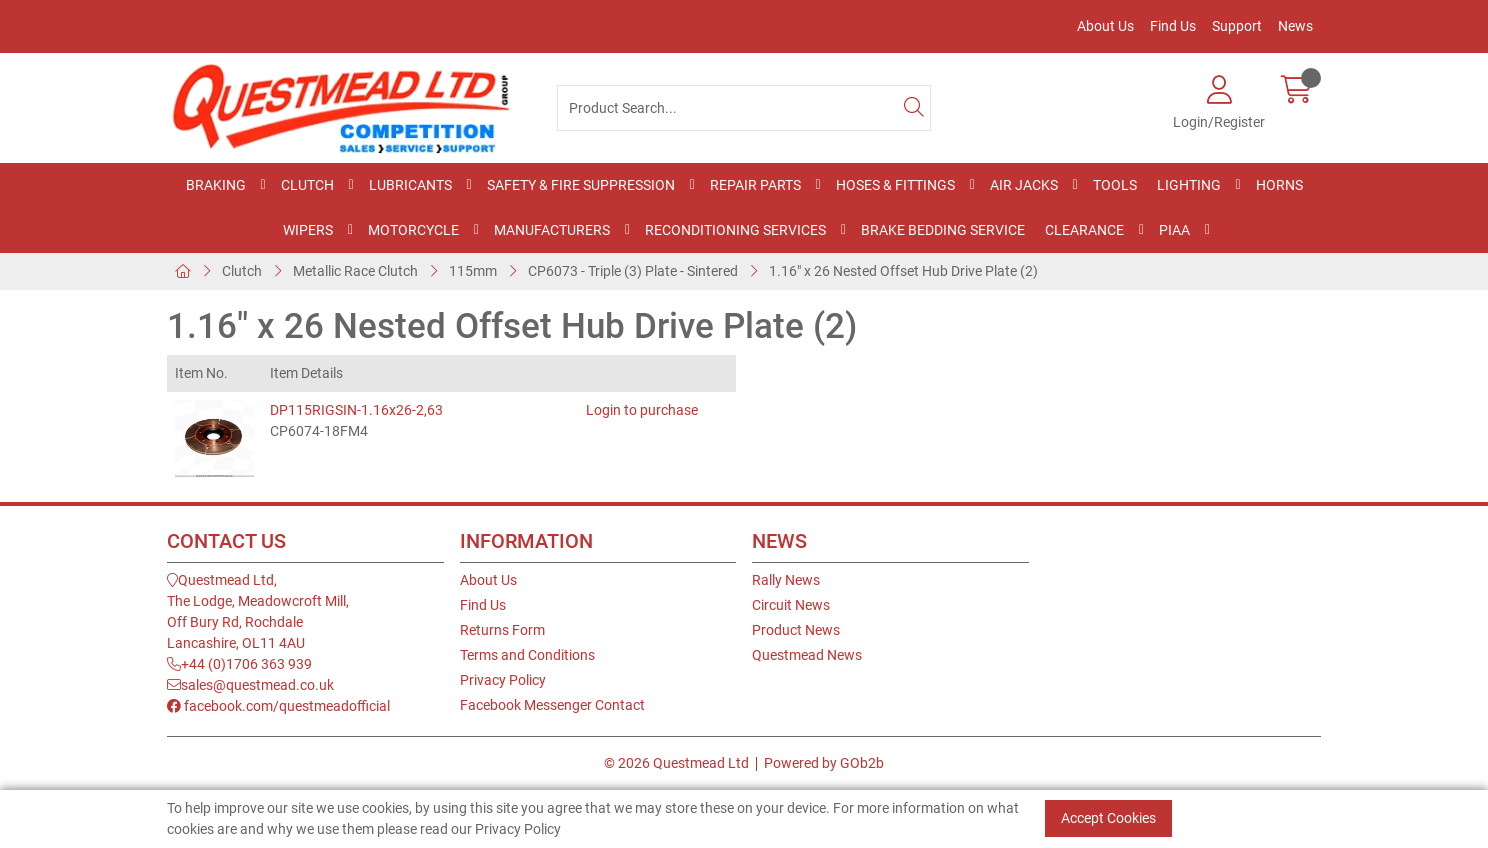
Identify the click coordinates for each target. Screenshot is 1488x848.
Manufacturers (552, 230)
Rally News (786, 580)
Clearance (1084, 230)
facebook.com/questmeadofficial (278, 706)
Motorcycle (413, 230)
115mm (473, 271)
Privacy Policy (503, 680)
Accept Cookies (1108, 818)
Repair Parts (755, 185)
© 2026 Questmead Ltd (676, 763)
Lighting (1189, 185)
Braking (216, 185)
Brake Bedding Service (943, 230)
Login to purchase (642, 410)
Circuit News (791, 605)
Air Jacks (1024, 185)
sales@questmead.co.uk (250, 685)
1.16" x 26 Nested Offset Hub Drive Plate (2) (903, 271)
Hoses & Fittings (895, 185)
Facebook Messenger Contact (552, 705)
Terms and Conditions (527, 655)
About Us (1105, 26)
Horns (1279, 185)
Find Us (1173, 26)
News (1295, 26)
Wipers (308, 230)
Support (1237, 26)
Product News (796, 630)
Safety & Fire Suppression (581, 185)
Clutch (307, 185)
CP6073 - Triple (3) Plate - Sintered (633, 271)
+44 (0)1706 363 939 (239, 664)
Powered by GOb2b (824, 763)
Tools (1115, 185)
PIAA (1174, 230)
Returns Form (502, 630)
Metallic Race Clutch (355, 271)
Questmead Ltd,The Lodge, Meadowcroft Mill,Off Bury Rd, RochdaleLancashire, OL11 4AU (258, 611)
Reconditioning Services (735, 230)
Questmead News (807, 655)
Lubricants (410, 185)
